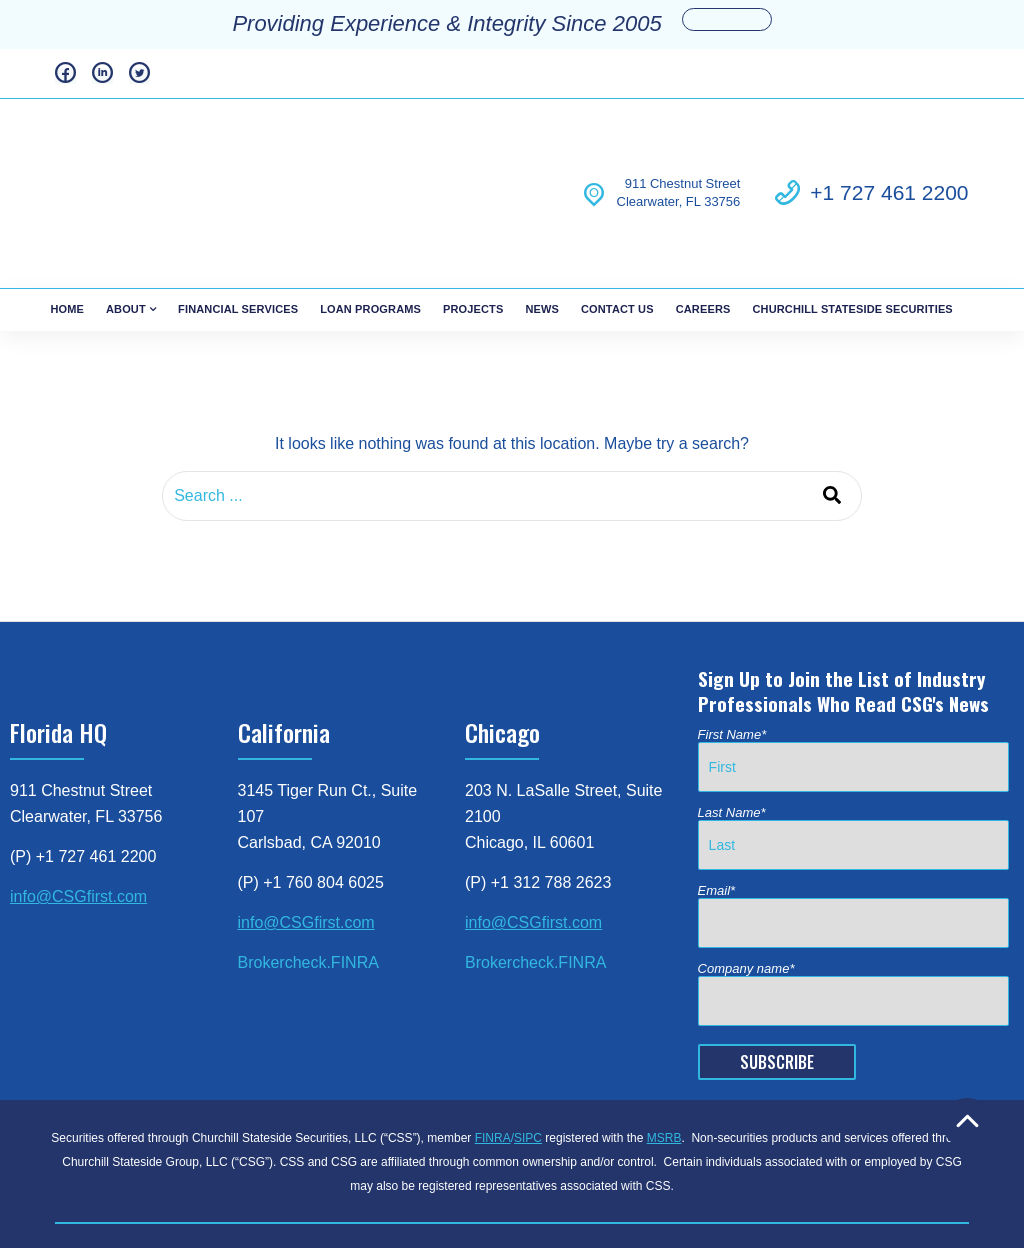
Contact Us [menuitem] (617, 225)
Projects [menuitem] (473, 225)
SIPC (528, 1054)
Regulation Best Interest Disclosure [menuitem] (399, 1197)
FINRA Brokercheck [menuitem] (205, 1175)
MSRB (664, 1054)
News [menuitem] (542, 225)
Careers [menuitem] (703, 225)
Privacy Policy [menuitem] (326, 1175)
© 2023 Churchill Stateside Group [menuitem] (629, 1197)
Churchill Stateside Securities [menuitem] (852, 225)
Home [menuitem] (67, 225)
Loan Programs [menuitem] (370, 225)
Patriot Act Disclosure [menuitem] (591, 1175)
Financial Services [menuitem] (238, 225)
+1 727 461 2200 (889, 150)
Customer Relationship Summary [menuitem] (776, 1175)
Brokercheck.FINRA (308, 878)
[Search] (832, 412)
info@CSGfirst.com (78, 812)
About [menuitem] (126, 225)
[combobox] (512, 412)
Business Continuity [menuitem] (447, 1175)
